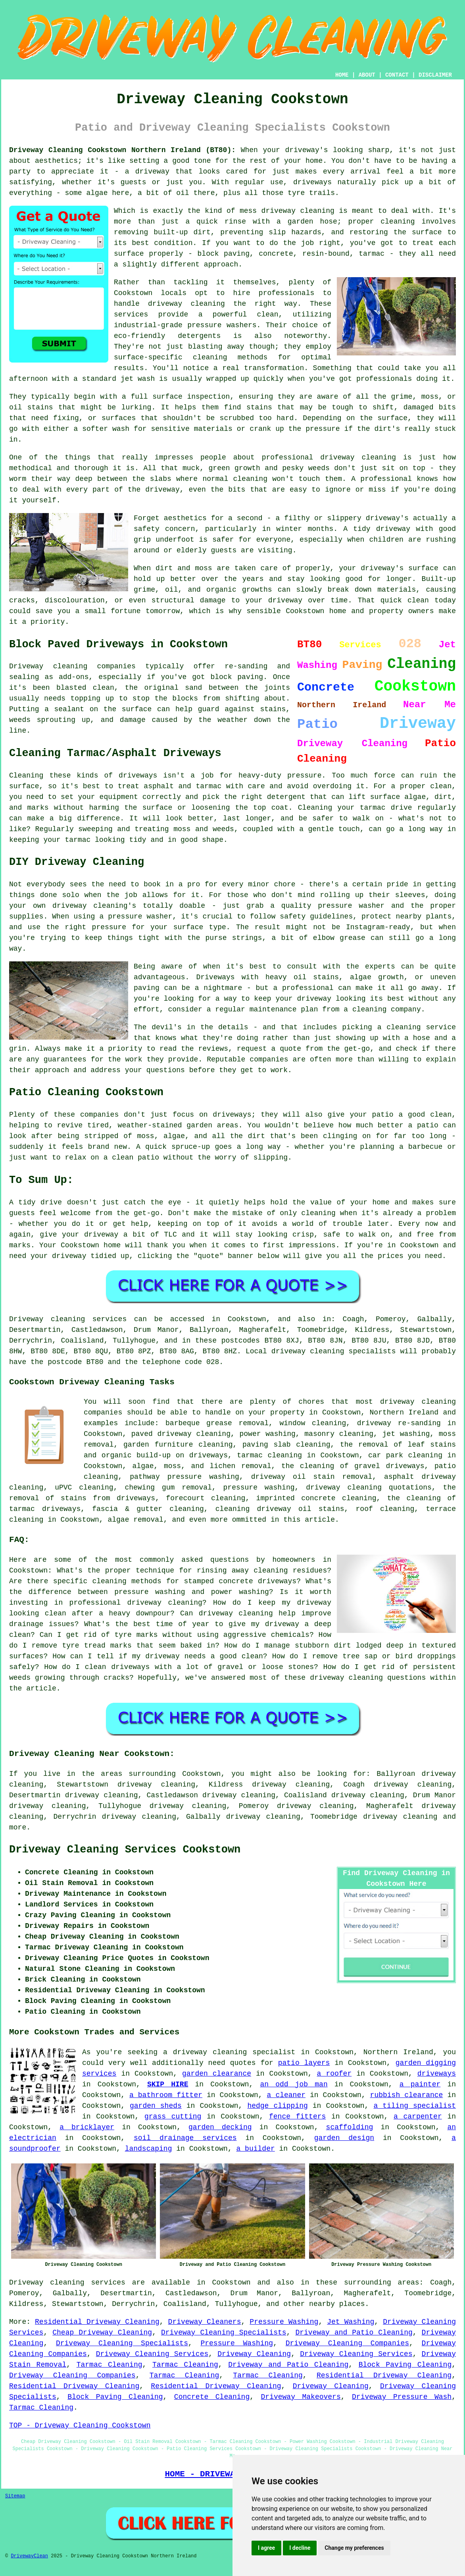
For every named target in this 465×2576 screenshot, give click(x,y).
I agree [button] (266, 2548)
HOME (342, 75)
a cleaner (286, 2095)
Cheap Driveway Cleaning (102, 2333)
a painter (420, 2084)
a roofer (334, 2074)
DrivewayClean (29, 2556)
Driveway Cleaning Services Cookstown (124, 1850)
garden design (344, 2138)
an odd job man (293, 2084)
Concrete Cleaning (212, 2397)
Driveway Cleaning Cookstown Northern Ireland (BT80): (122, 150)
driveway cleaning (400, 1817)
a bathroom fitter (165, 2095)
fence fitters (297, 2117)
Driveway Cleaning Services (152, 2354)
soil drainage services (185, 2138)
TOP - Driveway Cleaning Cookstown (79, 2425)
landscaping (148, 2149)
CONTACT (397, 75)
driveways (436, 2074)
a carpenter (418, 2117)
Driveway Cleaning (254, 2354)
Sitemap (15, 2496)
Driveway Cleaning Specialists (223, 2333)
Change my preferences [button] (354, 2548)
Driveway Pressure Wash (402, 2397)
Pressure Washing (284, 2322)
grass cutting (172, 2117)
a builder (255, 2149)
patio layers (304, 2063)
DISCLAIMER (435, 75)
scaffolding (349, 2127)
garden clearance (216, 2074)
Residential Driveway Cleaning (97, 2322)
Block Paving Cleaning (405, 2365)
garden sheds (156, 2106)
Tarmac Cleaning (109, 2365)
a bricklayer (87, 2127)
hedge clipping (277, 2106)
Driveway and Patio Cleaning (353, 2333)
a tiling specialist (414, 2106)
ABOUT (367, 75)
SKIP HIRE (167, 2084)
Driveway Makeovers (301, 2397)
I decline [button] (299, 2548)
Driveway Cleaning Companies (347, 2343)
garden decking (220, 2127)
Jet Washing (350, 2322)
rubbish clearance (406, 2095)
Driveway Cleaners (204, 2322)
